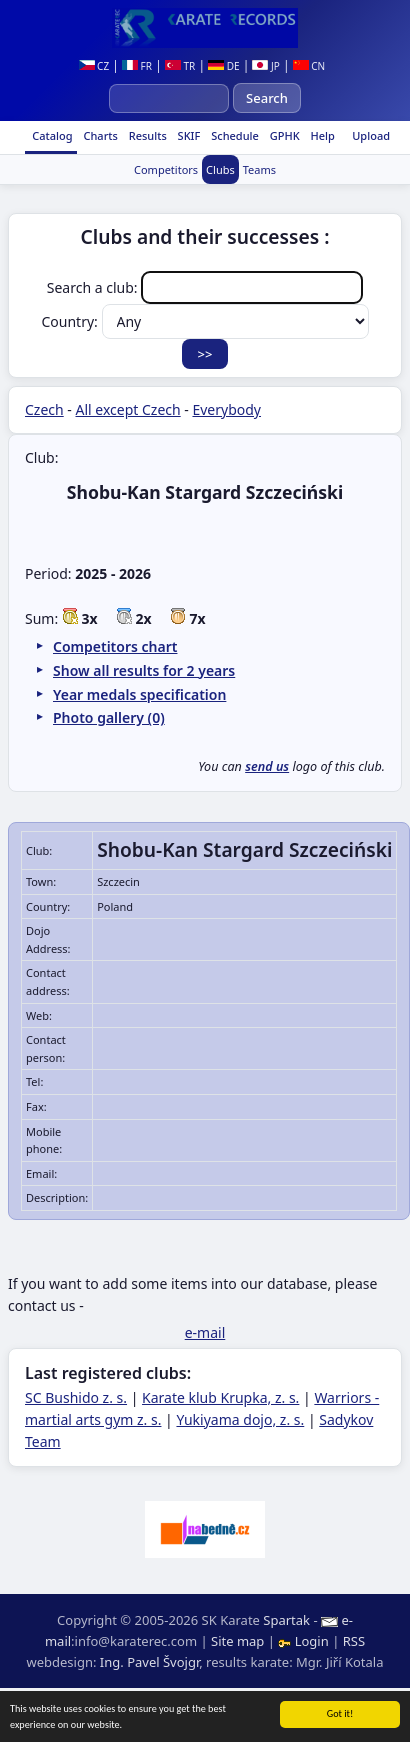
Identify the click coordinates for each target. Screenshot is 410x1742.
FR (137, 66)
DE (223, 66)
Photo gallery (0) (109, 717)
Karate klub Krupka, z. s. (220, 1397)
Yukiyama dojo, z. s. (240, 1419)
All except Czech (128, 409)
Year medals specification (139, 694)
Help (321, 135)
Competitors (166, 169)
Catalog (50, 135)
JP (265, 66)
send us (267, 766)
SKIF (188, 135)
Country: (205, 321)
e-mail (205, 1332)
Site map (237, 1641)
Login (305, 1641)
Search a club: (205, 287)
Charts (99, 135)
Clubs (220, 169)
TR (180, 66)
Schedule (233, 135)
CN (309, 66)
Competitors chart (115, 646)
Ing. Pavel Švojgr (149, 1662)
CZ (94, 66)
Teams (259, 169)
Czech (44, 409)
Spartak (286, 1620)
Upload (371, 135)
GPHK (283, 135)
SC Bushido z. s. (76, 1397)
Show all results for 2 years (144, 670)
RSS (354, 1641)
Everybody (226, 409)
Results (146, 135)
